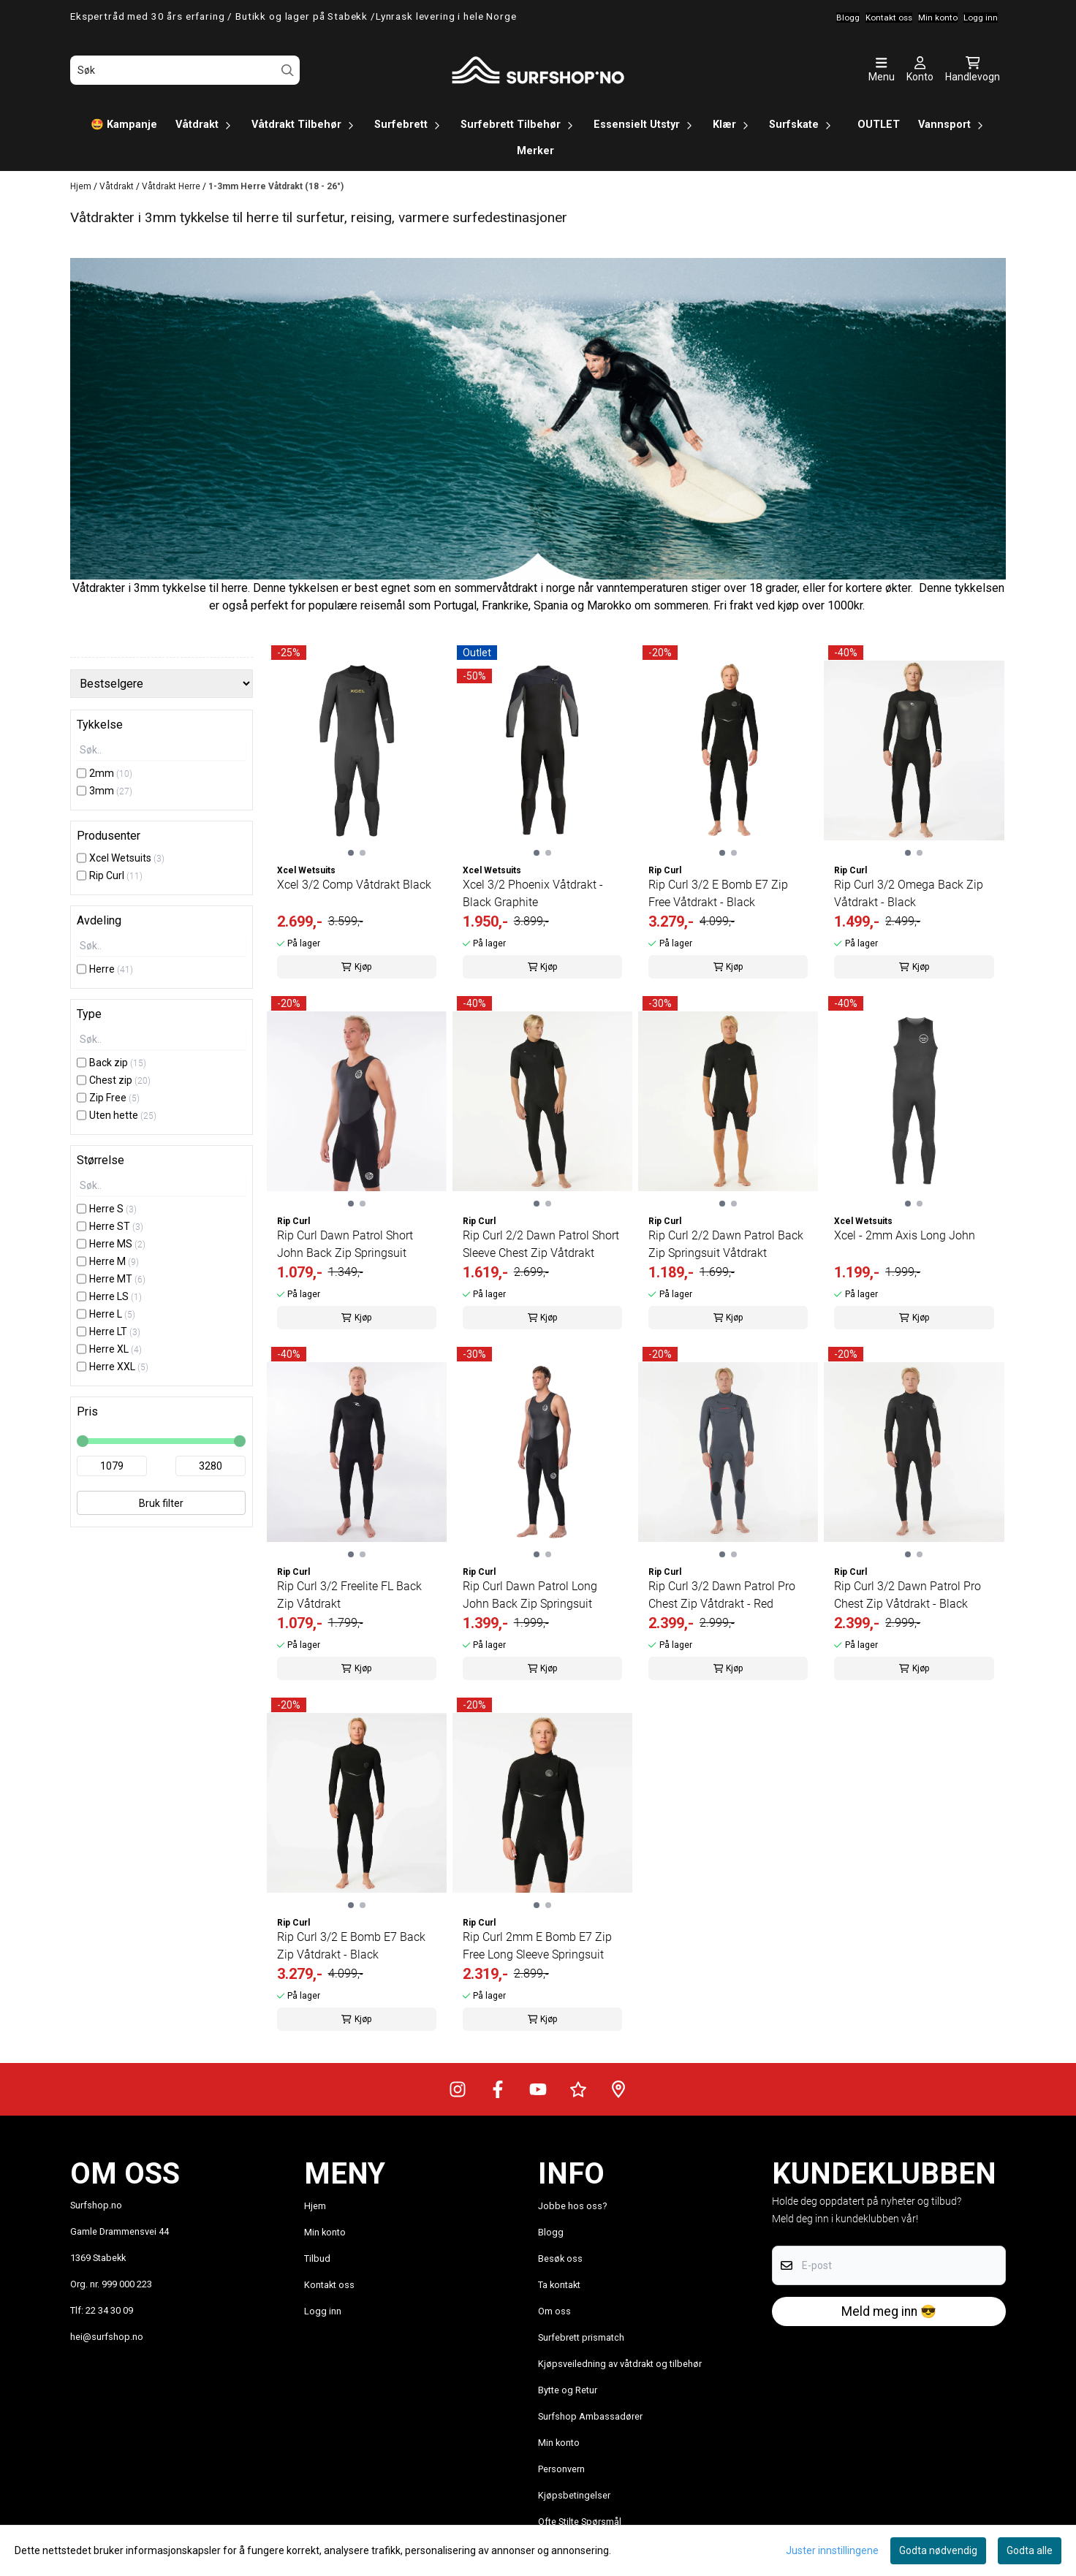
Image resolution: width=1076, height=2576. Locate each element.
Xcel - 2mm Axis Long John (904, 1235)
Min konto (325, 2232)
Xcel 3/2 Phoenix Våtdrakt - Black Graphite (533, 893)
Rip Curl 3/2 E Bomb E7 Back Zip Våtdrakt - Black (351, 1945)
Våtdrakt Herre (172, 186)
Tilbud (317, 2258)
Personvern (561, 2468)
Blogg (551, 2232)
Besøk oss (560, 2258)
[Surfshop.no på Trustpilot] (578, 2089)
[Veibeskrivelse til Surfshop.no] (618, 2089)
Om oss (554, 2311)
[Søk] (185, 70)
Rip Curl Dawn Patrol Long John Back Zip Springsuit (530, 1595)
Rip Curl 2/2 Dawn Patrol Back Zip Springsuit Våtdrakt (725, 1244)
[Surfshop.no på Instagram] (457, 2089)
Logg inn (322, 2311)
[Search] (288, 70)
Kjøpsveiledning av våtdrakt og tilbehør (620, 2363)
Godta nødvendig (938, 2550)
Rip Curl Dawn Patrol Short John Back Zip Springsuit (345, 1244)
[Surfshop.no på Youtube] (538, 2089)
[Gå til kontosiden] (920, 70)
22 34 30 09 (109, 2310)
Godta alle (1030, 2550)
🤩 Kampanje (124, 124)
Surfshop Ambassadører (590, 2416)
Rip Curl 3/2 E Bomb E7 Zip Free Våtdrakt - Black (718, 893)
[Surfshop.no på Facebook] (497, 2089)
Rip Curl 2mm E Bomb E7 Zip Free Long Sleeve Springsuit (537, 1945)
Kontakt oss (329, 2284)
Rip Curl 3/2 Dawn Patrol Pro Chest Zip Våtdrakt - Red (721, 1595)
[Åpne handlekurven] (972, 70)
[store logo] (538, 70)
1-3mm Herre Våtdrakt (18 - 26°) (276, 186)
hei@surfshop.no (106, 2336)
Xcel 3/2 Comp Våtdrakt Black (354, 885)
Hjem (82, 186)
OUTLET (878, 124)
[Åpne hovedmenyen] (882, 70)
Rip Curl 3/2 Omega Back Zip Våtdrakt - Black (908, 893)
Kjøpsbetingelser (574, 2495)
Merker (535, 151)
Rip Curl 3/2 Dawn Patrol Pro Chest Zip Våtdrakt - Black (907, 1595)
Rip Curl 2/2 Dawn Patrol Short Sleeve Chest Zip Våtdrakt (541, 1244)
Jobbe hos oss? (572, 2205)
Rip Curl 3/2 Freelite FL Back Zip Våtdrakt (349, 1595)
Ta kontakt (559, 2284)
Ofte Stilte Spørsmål (579, 2521)
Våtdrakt (117, 186)
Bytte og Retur (567, 2390)
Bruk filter (161, 1503)
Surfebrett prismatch (581, 2337)
